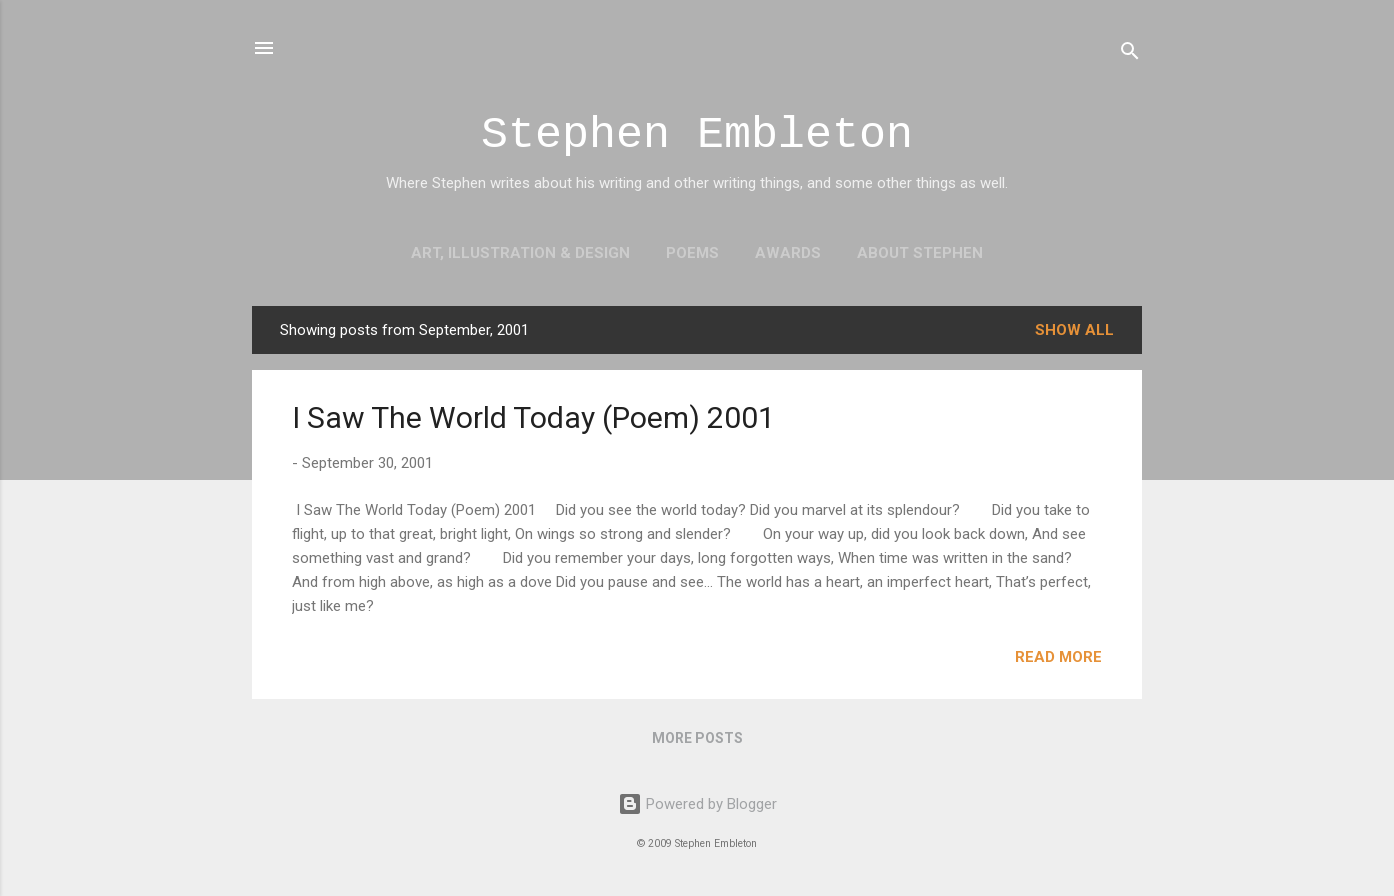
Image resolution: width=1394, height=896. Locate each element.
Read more (1058, 657)
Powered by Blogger (697, 804)
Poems (692, 253)
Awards (788, 253)
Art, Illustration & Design (520, 253)
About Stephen (920, 253)
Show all (1074, 330)
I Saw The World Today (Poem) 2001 (533, 417)
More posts (697, 738)
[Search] (1130, 54)
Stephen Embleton (697, 135)
